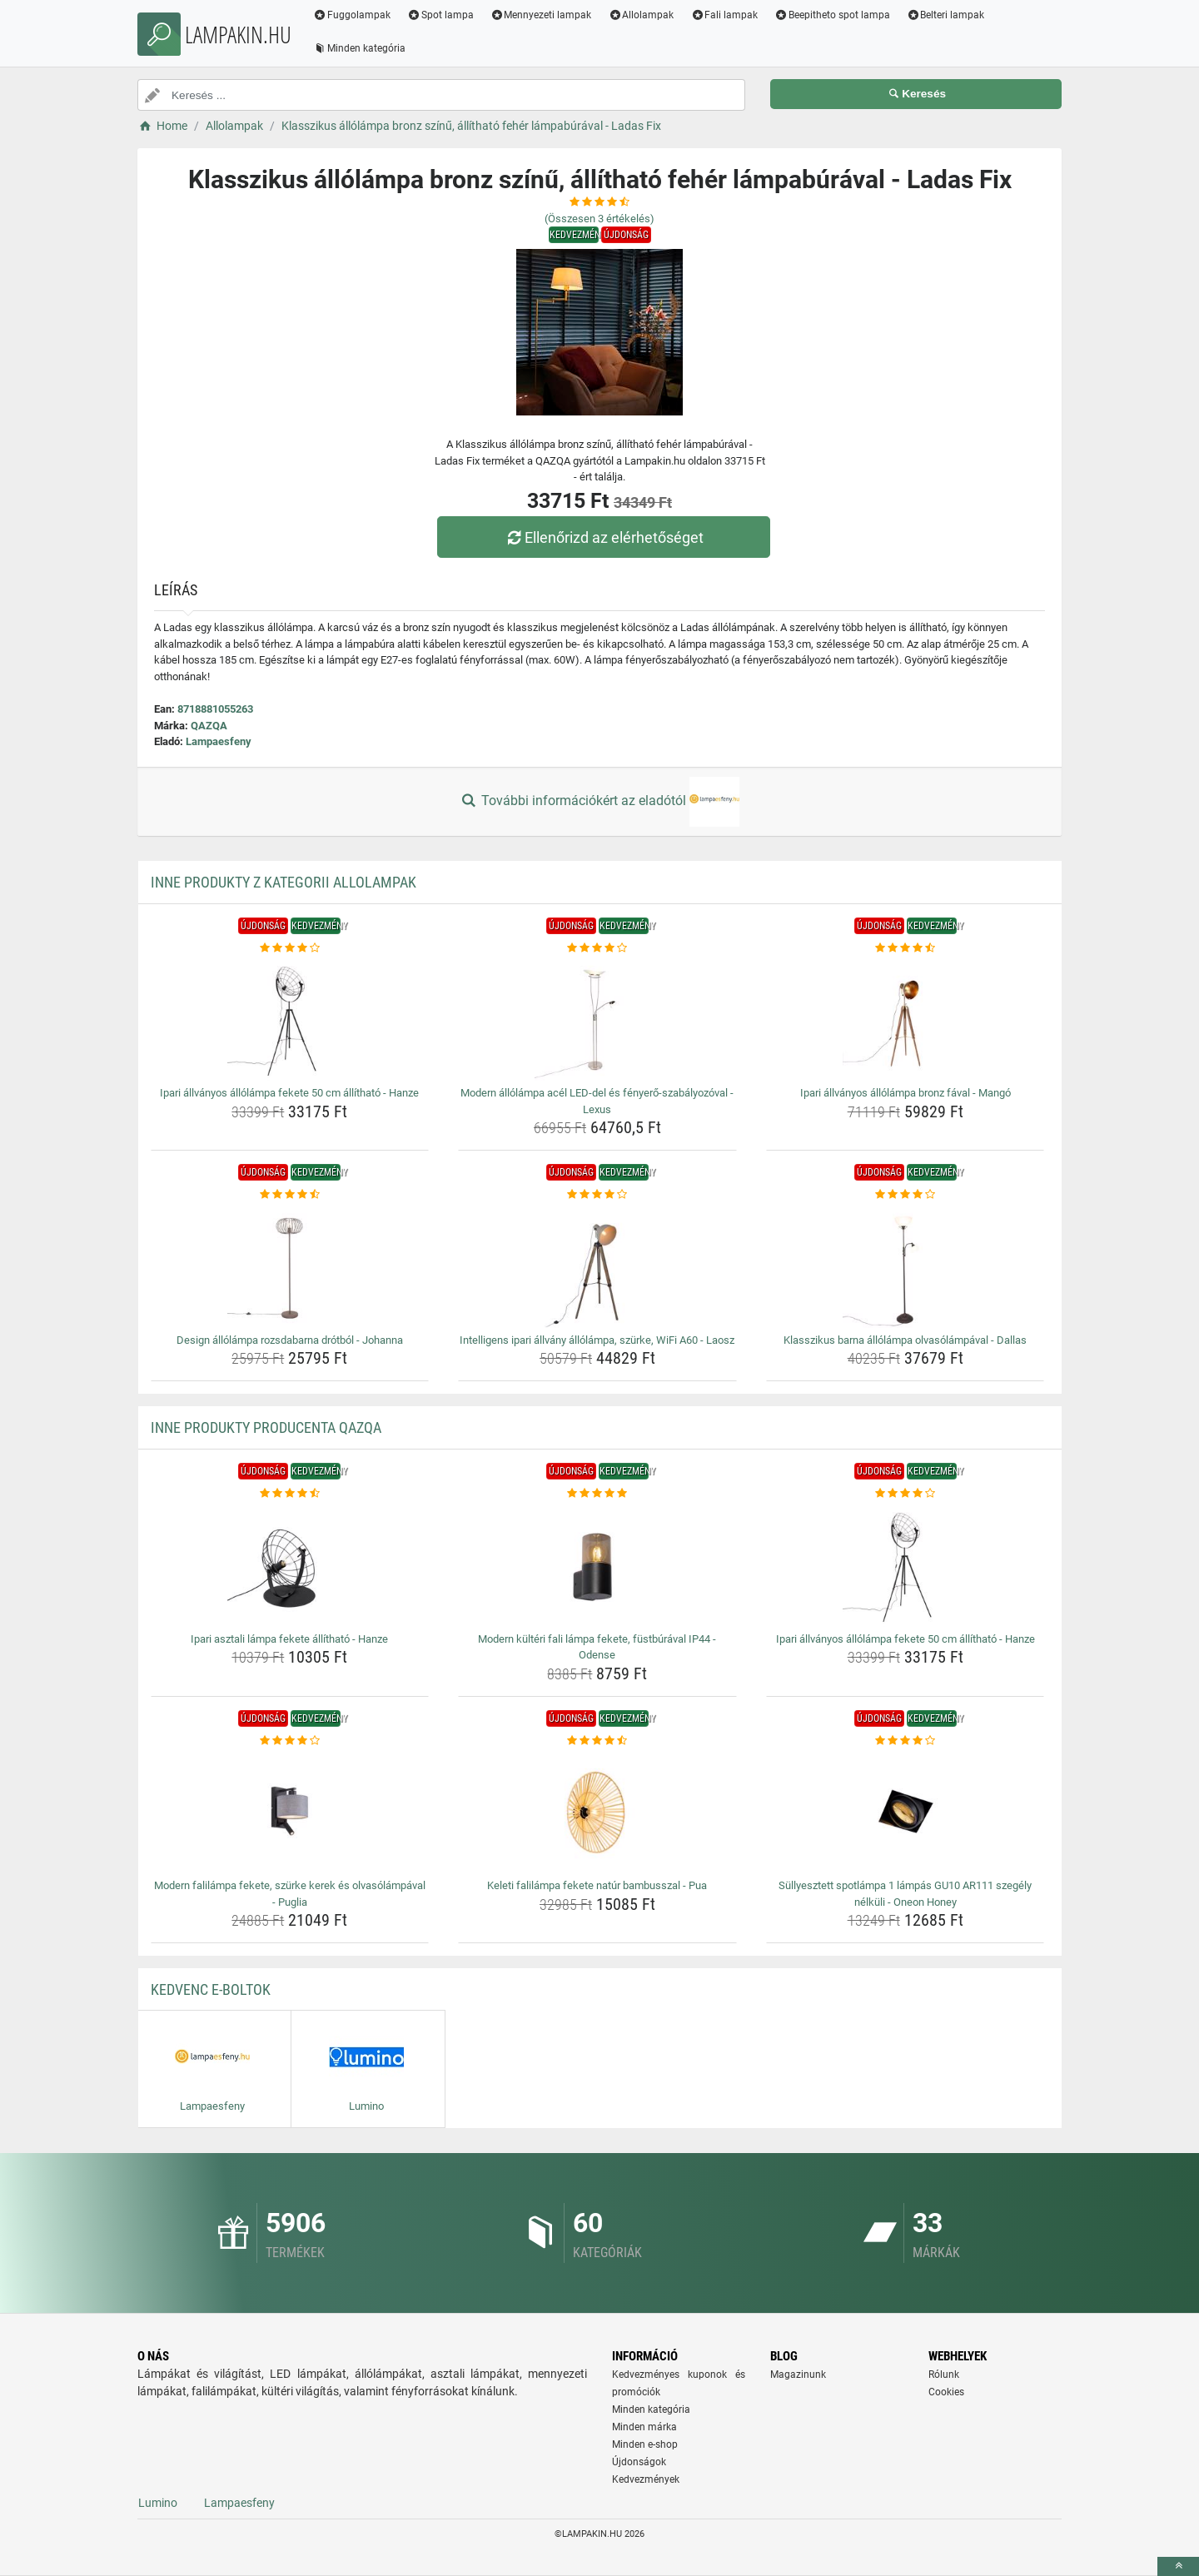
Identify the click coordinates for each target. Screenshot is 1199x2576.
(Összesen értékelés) (599, 218)
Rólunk (943, 2374)
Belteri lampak (946, 15)
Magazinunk (798, 2374)
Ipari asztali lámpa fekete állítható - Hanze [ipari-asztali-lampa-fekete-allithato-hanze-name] (289, 1639)
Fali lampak (724, 15)
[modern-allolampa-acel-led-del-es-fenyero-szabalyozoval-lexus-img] (597, 1018)
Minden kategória (359, 48)
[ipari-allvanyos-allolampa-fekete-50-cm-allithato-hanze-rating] (290, 948)
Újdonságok (639, 2462)
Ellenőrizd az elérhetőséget (604, 537)
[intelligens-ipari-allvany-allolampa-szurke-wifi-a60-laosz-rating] (597, 1194)
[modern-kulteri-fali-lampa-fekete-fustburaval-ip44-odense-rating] (597, 1493)
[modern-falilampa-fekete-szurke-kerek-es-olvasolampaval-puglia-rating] (290, 1741)
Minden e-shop (645, 2444)
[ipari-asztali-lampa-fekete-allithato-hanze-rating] (290, 1493)
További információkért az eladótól (599, 802)
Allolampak (641, 15)
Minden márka (644, 2427)
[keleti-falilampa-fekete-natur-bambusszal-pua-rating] (597, 1741)
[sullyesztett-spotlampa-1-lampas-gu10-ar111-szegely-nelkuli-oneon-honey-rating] (905, 1741)
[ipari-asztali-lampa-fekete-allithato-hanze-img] (290, 1564)
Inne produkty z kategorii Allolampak (283, 882)
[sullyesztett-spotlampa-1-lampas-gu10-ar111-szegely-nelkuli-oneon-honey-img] (905, 1810)
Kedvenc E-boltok (211, 1989)
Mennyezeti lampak (541, 15)
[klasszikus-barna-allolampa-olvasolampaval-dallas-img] (905, 1265)
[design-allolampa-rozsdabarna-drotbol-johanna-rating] (290, 1194)
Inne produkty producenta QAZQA (266, 1427)
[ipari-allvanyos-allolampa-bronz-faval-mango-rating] (905, 948)
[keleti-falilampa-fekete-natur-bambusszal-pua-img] (597, 1810)
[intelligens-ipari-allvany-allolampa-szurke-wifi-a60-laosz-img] (597, 1265)
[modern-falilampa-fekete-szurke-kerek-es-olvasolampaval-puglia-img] (290, 1810)
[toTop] (1178, 2566)
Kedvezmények (645, 2479)
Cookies (946, 2392)
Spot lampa (440, 15)
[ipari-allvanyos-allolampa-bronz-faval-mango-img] (905, 1018)
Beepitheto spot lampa (832, 15)
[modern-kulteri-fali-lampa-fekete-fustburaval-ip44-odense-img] (597, 1564)
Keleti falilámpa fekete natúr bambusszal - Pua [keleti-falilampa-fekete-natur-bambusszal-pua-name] (597, 1885)
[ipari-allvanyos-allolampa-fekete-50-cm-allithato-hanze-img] (290, 1018)
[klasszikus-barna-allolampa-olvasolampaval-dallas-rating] (905, 1194)
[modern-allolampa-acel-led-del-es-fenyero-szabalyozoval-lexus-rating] (597, 948)
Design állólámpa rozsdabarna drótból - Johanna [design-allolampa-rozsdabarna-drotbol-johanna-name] (290, 1340)
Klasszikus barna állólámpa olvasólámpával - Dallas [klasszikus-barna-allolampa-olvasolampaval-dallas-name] (905, 1340)
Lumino (157, 2502)
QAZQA (209, 725)
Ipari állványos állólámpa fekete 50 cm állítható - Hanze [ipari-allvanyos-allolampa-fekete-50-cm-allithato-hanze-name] (289, 1093)
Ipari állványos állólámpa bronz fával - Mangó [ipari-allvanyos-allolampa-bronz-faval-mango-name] (905, 1093)
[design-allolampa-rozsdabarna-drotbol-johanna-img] (290, 1265)
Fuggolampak (352, 15)
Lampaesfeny (218, 741)
